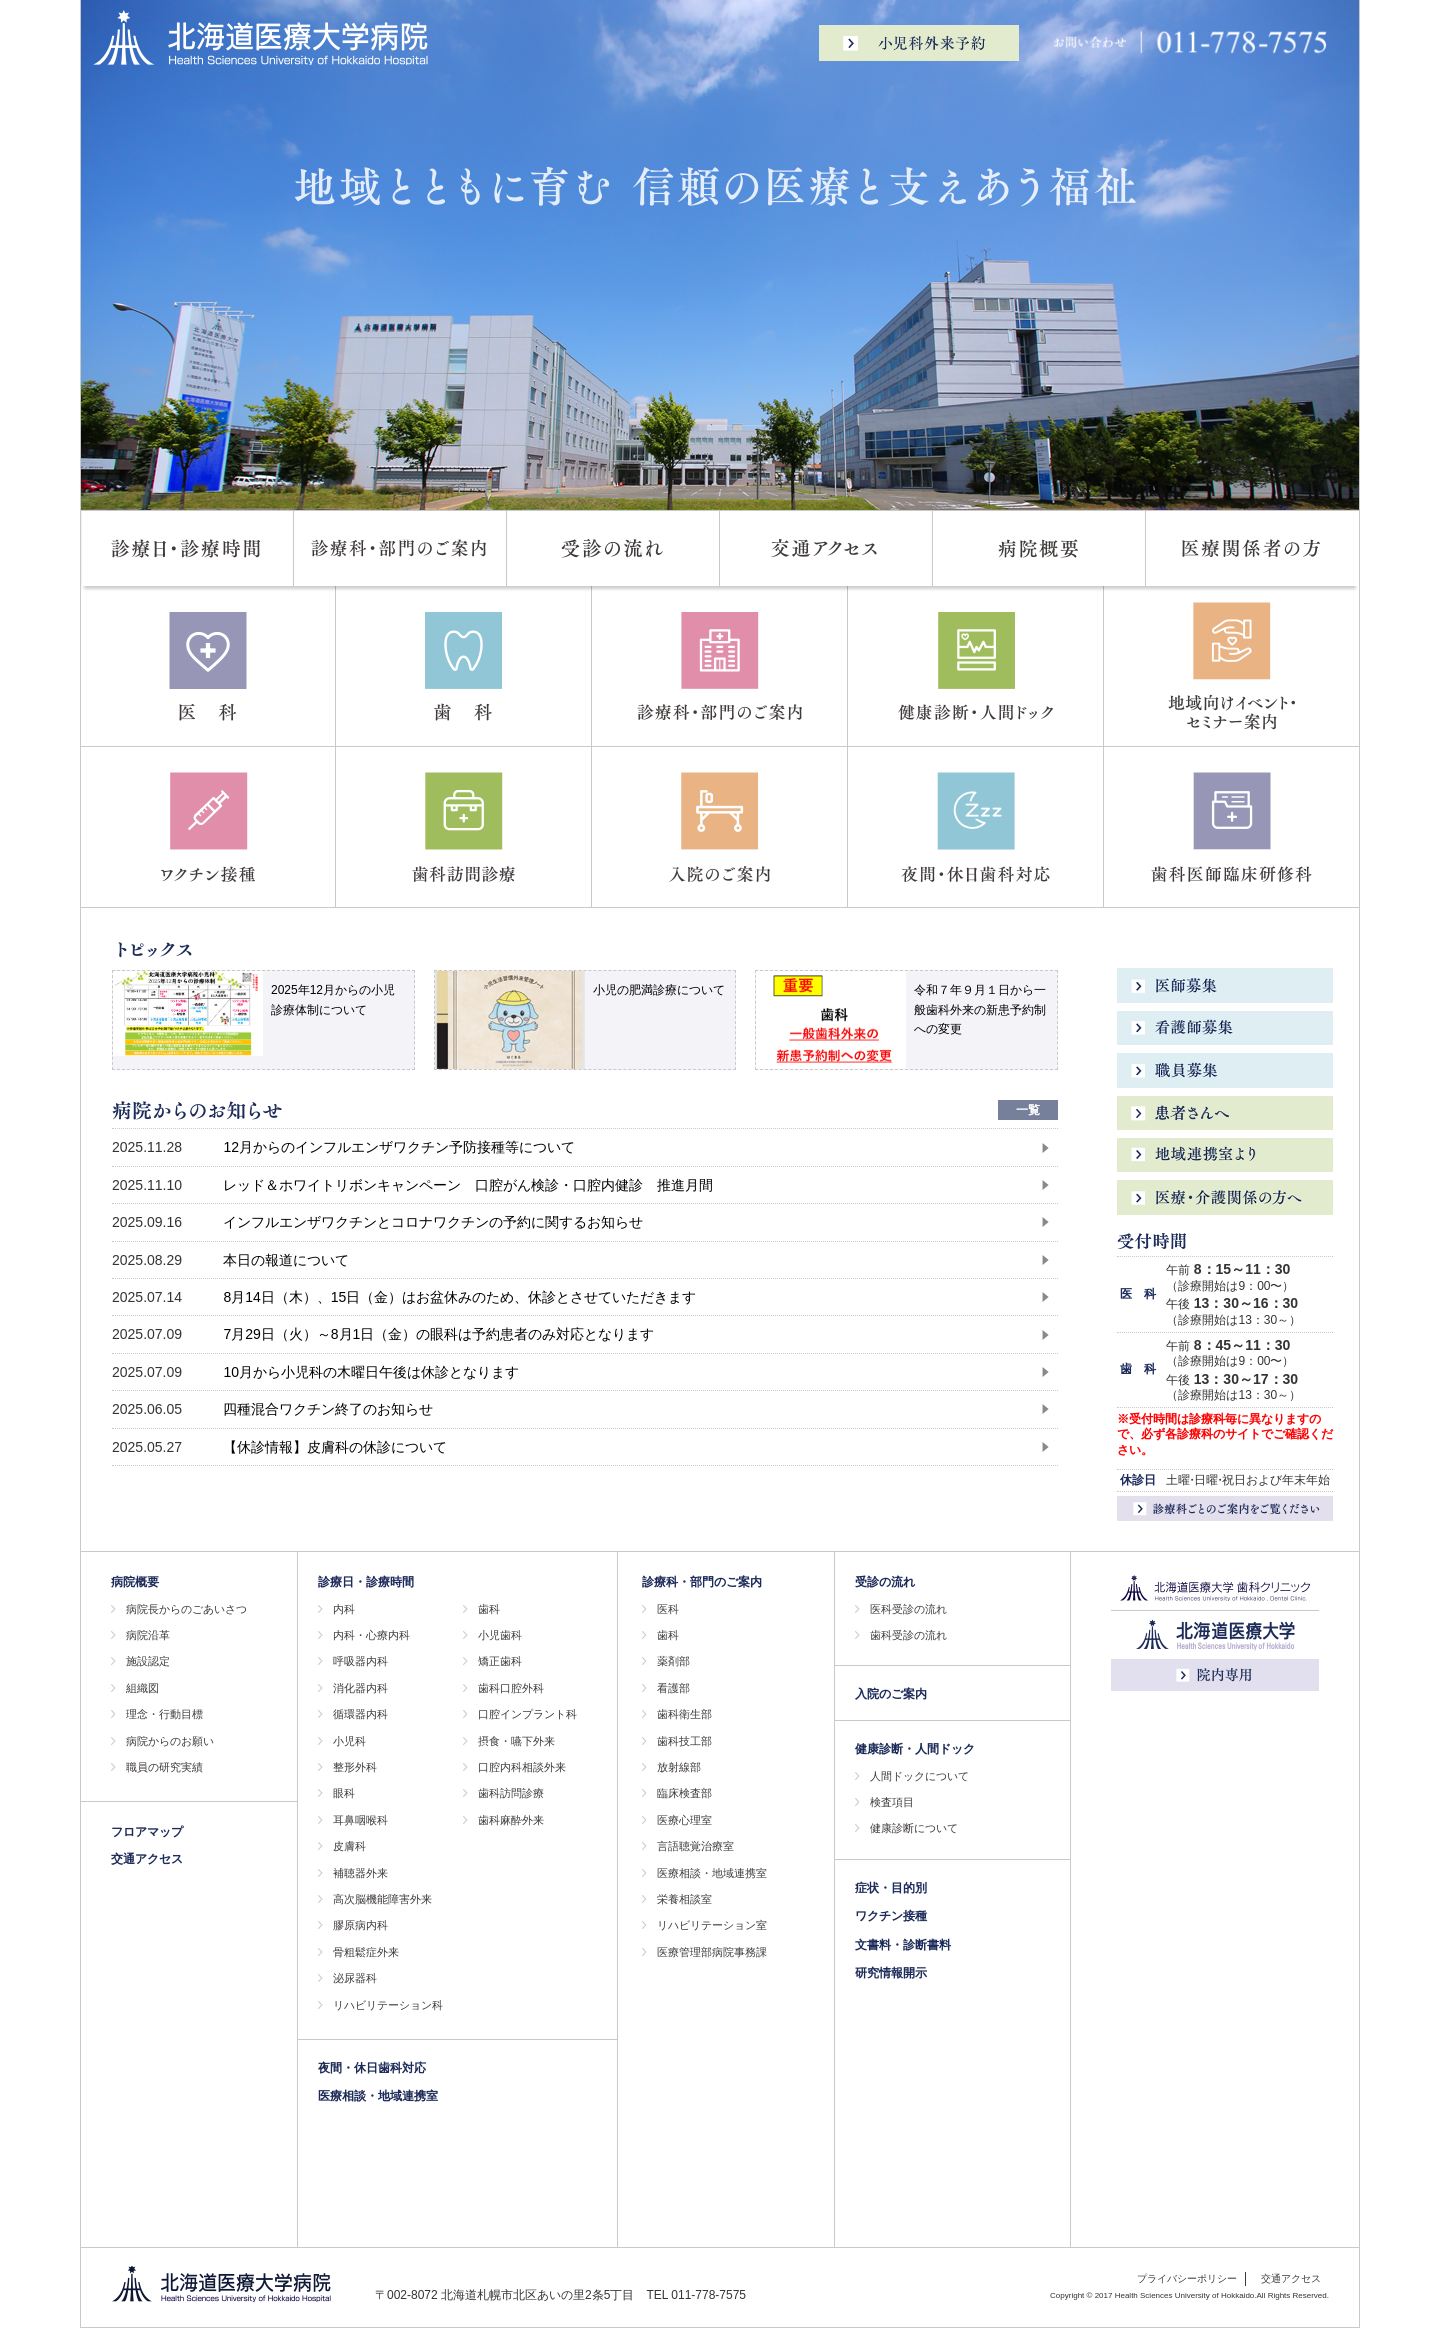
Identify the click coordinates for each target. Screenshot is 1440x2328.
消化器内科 (360, 1688)
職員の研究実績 (164, 1767)
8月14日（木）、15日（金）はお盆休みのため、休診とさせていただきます (459, 1297)
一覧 (1028, 1110)
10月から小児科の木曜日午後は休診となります (371, 1372)
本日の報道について (286, 1260)
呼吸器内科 (360, 1661)
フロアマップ (147, 1832)
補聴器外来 (360, 1873)
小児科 (349, 1741)
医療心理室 (684, 1820)
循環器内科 (360, 1714)
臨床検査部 (684, 1793)
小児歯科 (500, 1635)
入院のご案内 (891, 1694)
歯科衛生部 (684, 1714)
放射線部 (679, 1767)
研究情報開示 (891, 1973)
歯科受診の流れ (908, 1635)
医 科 (1138, 1294)
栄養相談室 (684, 1899)
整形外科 (355, 1767)
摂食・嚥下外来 (516, 1741)
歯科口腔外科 (511, 1688)
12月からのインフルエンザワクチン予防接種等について (399, 1147)
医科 (668, 1609)
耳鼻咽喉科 (360, 1820)
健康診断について (914, 1828)
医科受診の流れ (908, 1609)
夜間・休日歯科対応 (372, 2068)
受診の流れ (885, 1582)
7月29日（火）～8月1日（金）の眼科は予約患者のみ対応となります (438, 1334)
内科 (344, 1609)
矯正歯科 (500, 1661)
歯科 (489, 1609)
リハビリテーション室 (712, 1925)
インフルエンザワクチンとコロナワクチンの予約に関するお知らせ (433, 1222)
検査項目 (892, 1802)
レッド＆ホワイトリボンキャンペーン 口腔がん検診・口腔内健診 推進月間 (468, 1185)
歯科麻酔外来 (511, 1820)
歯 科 (1138, 1369)
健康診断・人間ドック (915, 1749)
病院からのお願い (170, 1741)
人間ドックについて (919, 1776)
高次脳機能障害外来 (382, 1899)
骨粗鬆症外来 (366, 1952)
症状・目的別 (891, 1888)
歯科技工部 (684, 1741)
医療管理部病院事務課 (712, 1952)
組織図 (142, 1688)
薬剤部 (673, 1661)
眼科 (344, 1793)
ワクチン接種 (891, 1916)
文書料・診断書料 (903, 1945)
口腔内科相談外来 (522, 1767)
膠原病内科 (360, 1925)
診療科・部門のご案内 (702, 1582)
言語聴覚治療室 (695, 1846)
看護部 (673, 1688)
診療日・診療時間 (366, 1582)
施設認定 (148, 1661)
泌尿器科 (355, 1978)
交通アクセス (147, 1859)
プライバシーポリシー (1187, 2278)
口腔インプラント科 (527, 1714)
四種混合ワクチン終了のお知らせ (328, 1409)
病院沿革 (148, 1635)
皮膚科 (349, 1846)
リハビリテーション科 (388, 2005)
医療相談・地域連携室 (378, 2096)
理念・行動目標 (164, 1714)
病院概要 (135, 1582)
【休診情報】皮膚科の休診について (335, 1447)
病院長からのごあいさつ (186, 1609)
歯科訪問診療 (511, 1793)
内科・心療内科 (371, 1635)
